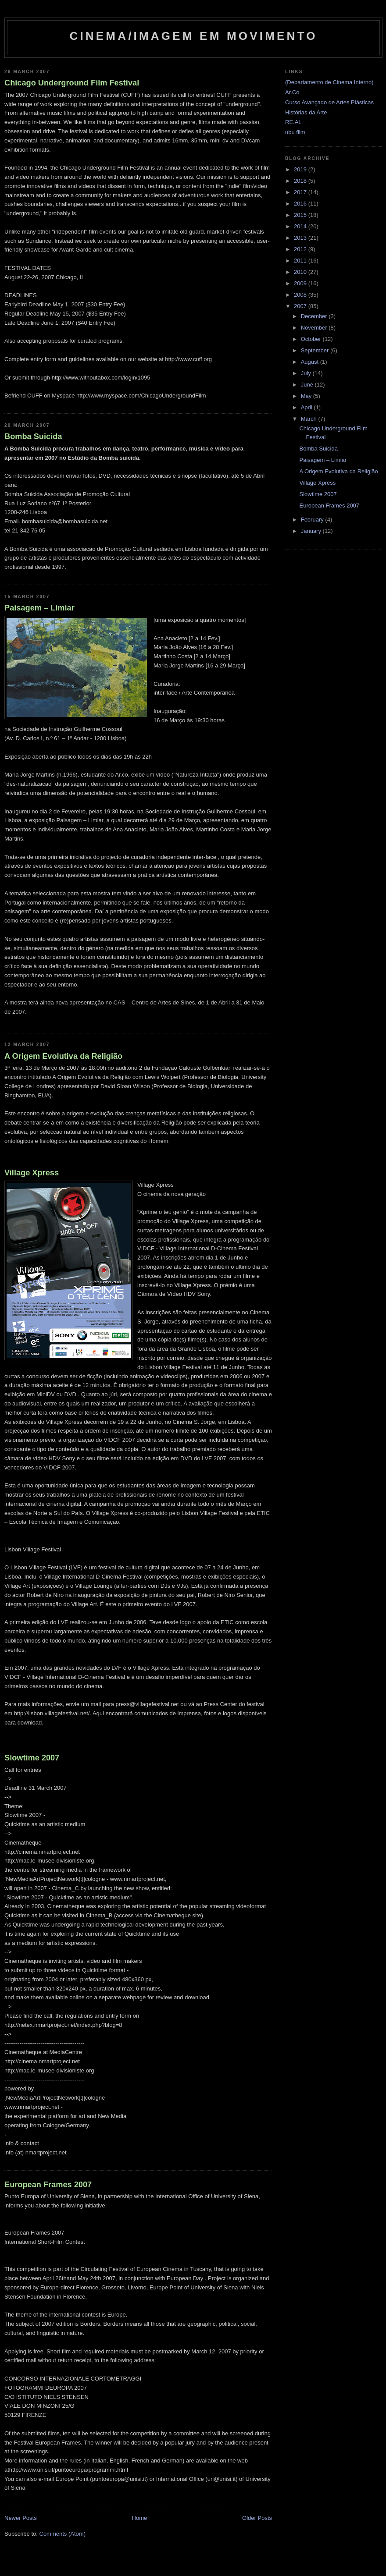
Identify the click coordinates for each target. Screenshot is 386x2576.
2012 (301, 249)
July (307, 373)
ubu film (295, 132)
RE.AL (293, 122)
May (307, 396)
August (310, 361)
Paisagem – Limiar (39, 607)
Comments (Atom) (62, 2533)
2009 (301, 283)
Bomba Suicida (33, 436)
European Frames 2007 (48, 2184)
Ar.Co (292, 92)
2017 (301, 192)
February (313, 519)
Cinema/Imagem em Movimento (193, 36)
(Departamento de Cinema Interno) (329, 82)
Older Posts (257, 2518)
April (307, 407)
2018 (301, 180)
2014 (301, 226)
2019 (301, 169)
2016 (301, 203)
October (312, 339)
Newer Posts (20, 2518)
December (315, 316)
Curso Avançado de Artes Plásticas (329, 102)
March (309, 418)
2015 (301, 215)
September (315, 350)
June (308, 384)
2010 (301, 272)
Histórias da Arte (306, 112)
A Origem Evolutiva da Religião (63, 1056)
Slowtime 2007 (31, 1757)
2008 (301, 294)
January (312, 531)
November (315, 327)
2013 (301, 237)
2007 (301, 306)
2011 (301, 260)
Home (139, 2518)
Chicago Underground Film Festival (71, 82)
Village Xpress (31, 1172)
